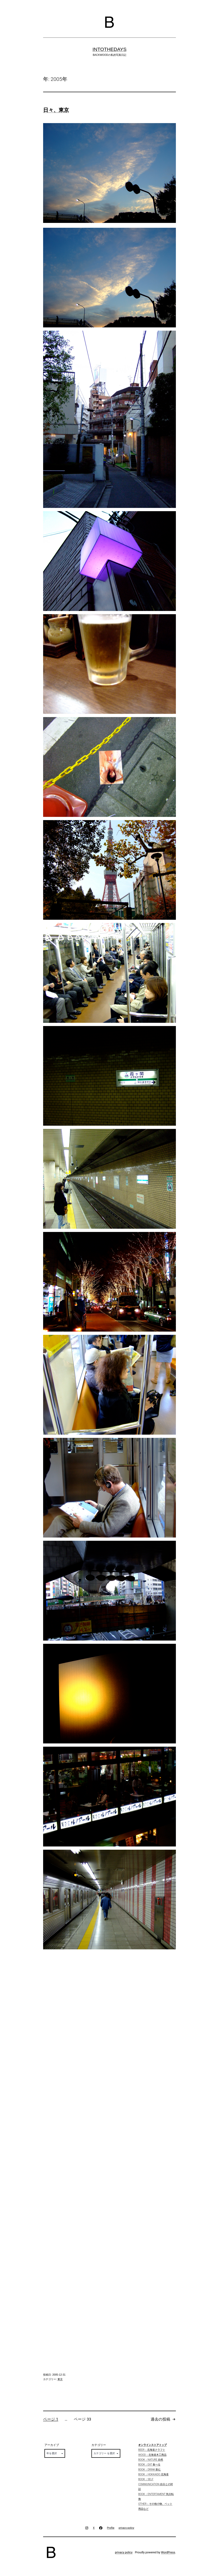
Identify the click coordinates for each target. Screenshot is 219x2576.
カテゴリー (98, 2445)
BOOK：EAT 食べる (149, 2464)
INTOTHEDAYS (110, 49)
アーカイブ (51, 2445)
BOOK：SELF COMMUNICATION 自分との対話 (155, 2484)
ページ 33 (82, 2419)
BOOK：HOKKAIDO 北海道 (153, 2474)
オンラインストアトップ (152, 2444)
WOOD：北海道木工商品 (152, 2454)
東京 (60, 2379)
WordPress (168, 2552)
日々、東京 (56, 110)
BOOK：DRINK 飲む (149, 2469)
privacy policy (123, 2552)
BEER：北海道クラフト (151, 2449)
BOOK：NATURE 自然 (150, 2459)
